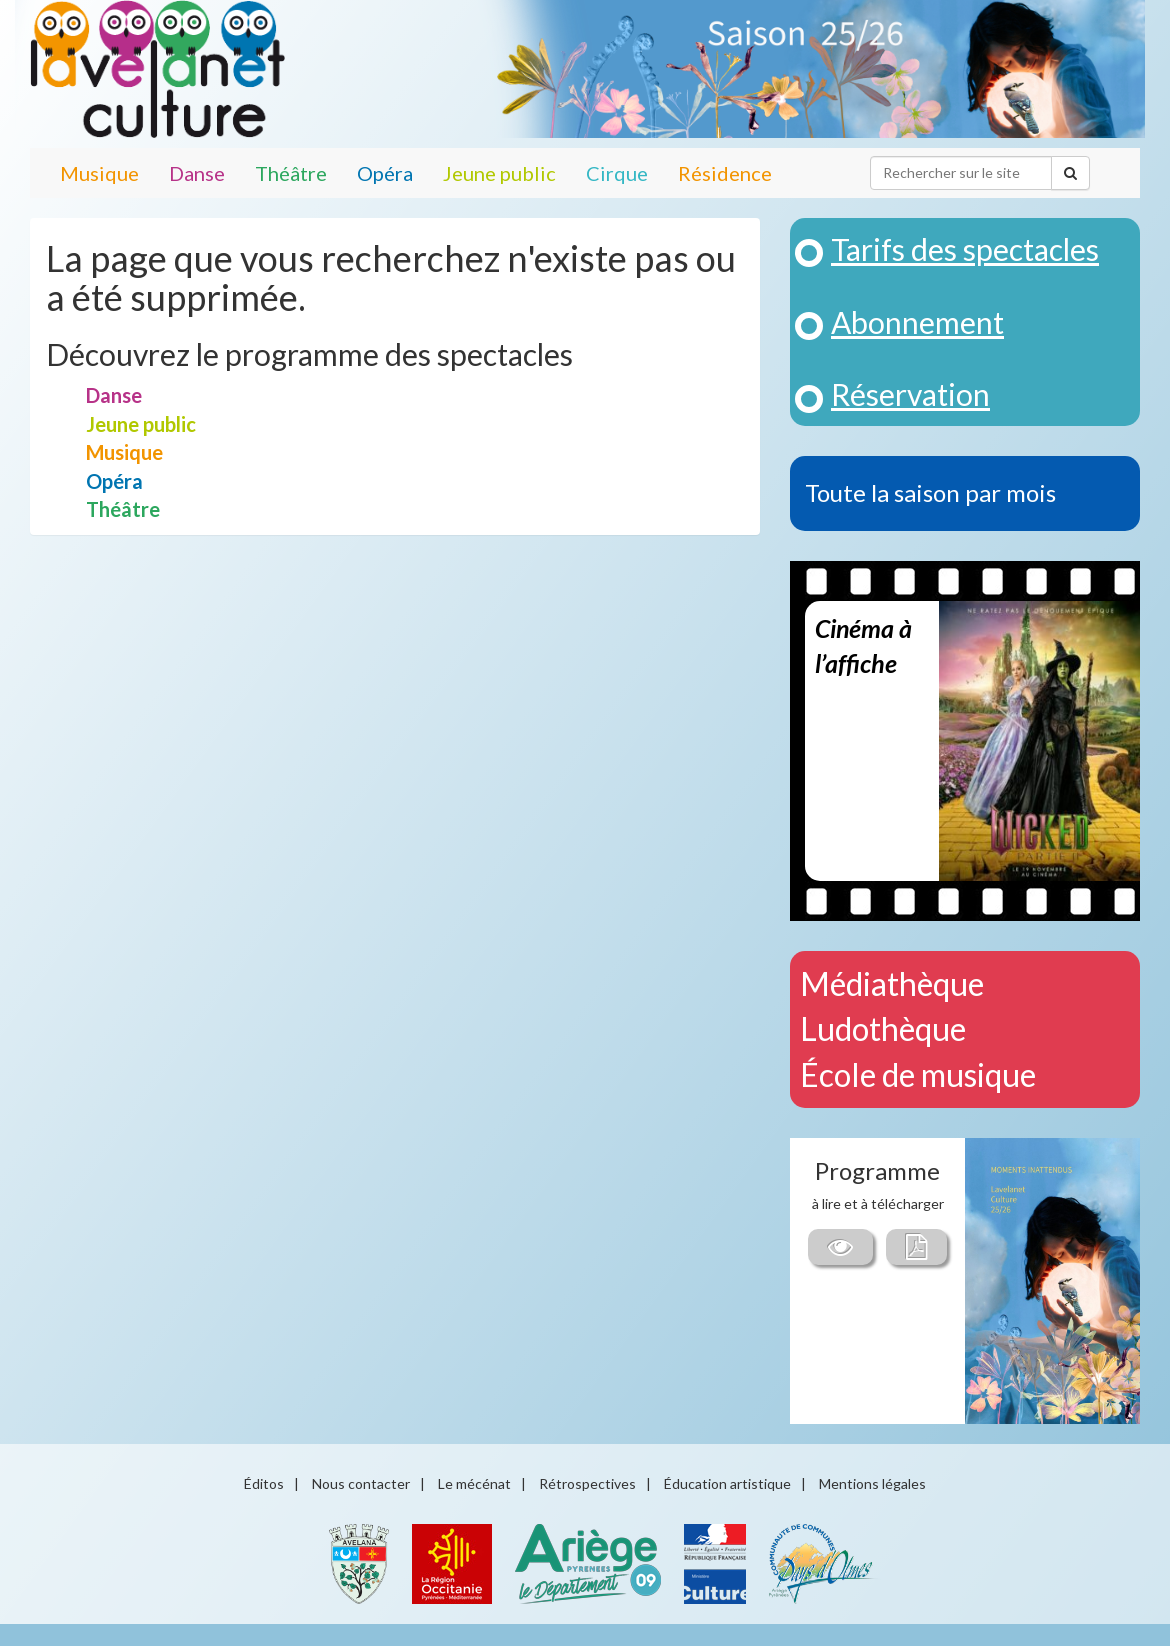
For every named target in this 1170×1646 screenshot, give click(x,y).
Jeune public (499, 173)
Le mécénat (474, 1483)
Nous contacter (361, 1483)
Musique (99, 173)
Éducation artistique (727, 1483)
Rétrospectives (587, 1483)
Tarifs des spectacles (965, 249)
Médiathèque (892, 983)
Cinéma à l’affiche (863, 646)
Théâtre (291, 173)
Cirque (617, 173)
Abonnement (917, 322)
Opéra (385, 173)
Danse (197, 173)
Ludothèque (883, 1028)
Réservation (910, 394)
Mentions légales (872, 1483)
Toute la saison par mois (930, 492)
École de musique (918, 1074)
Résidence (725, 173)
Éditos (264, 1483)
